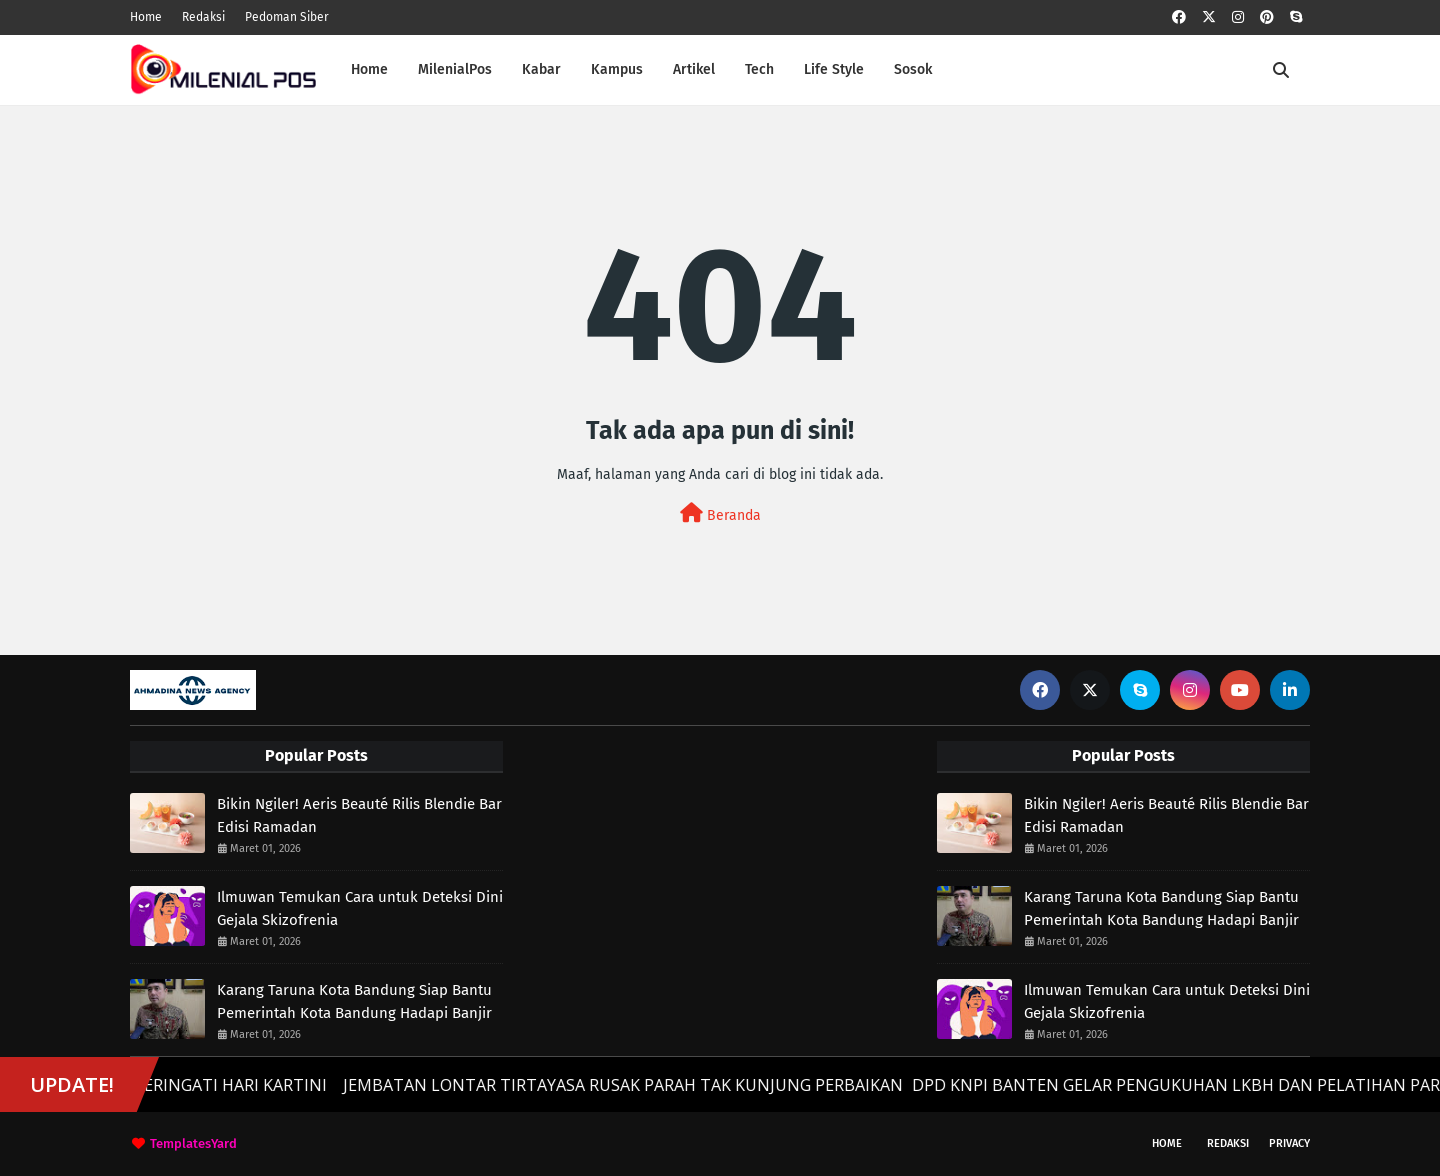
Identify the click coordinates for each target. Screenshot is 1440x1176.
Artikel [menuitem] (694, 69)
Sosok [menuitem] (913, 69)
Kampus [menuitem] (617, 69)
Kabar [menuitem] (541, 69)
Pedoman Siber (287, 17)
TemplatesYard (193, 1143)
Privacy (1289, 1143)
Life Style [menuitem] (834, 69)
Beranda (720, 513)
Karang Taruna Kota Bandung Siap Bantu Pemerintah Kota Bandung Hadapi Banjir (354, 1001)
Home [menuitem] (369, 69)
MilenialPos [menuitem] (455, 69)
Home (146, 17)
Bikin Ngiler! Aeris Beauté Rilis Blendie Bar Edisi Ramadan (359, 815)
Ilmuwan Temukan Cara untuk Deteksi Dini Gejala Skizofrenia (360, 908)
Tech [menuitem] (759, 69)
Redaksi (203, 17)
